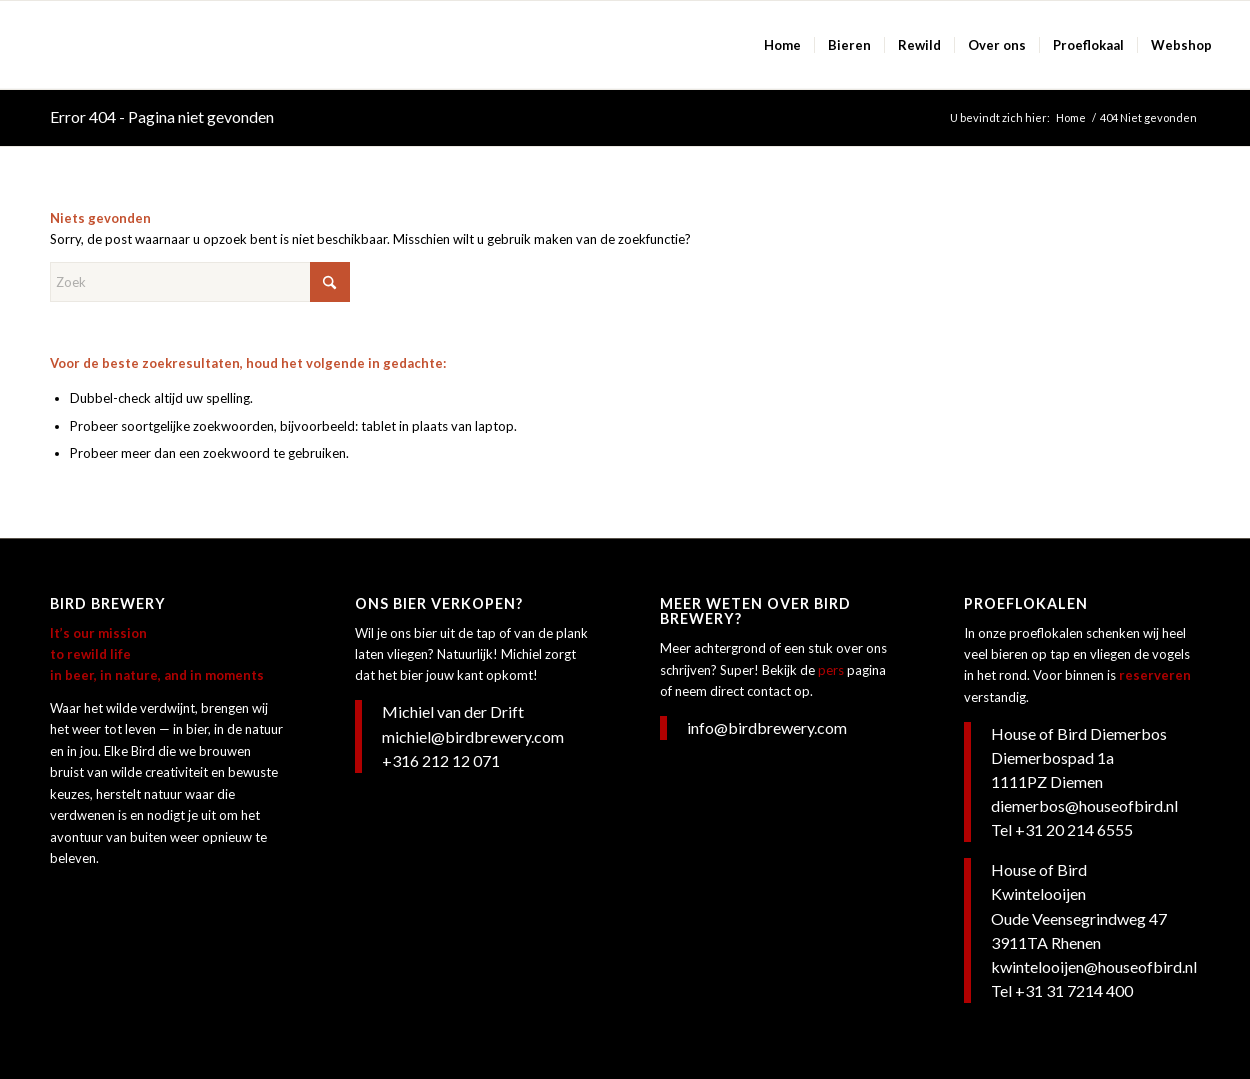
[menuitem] (782, 45)
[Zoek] (200, 282)
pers (831, 670)
